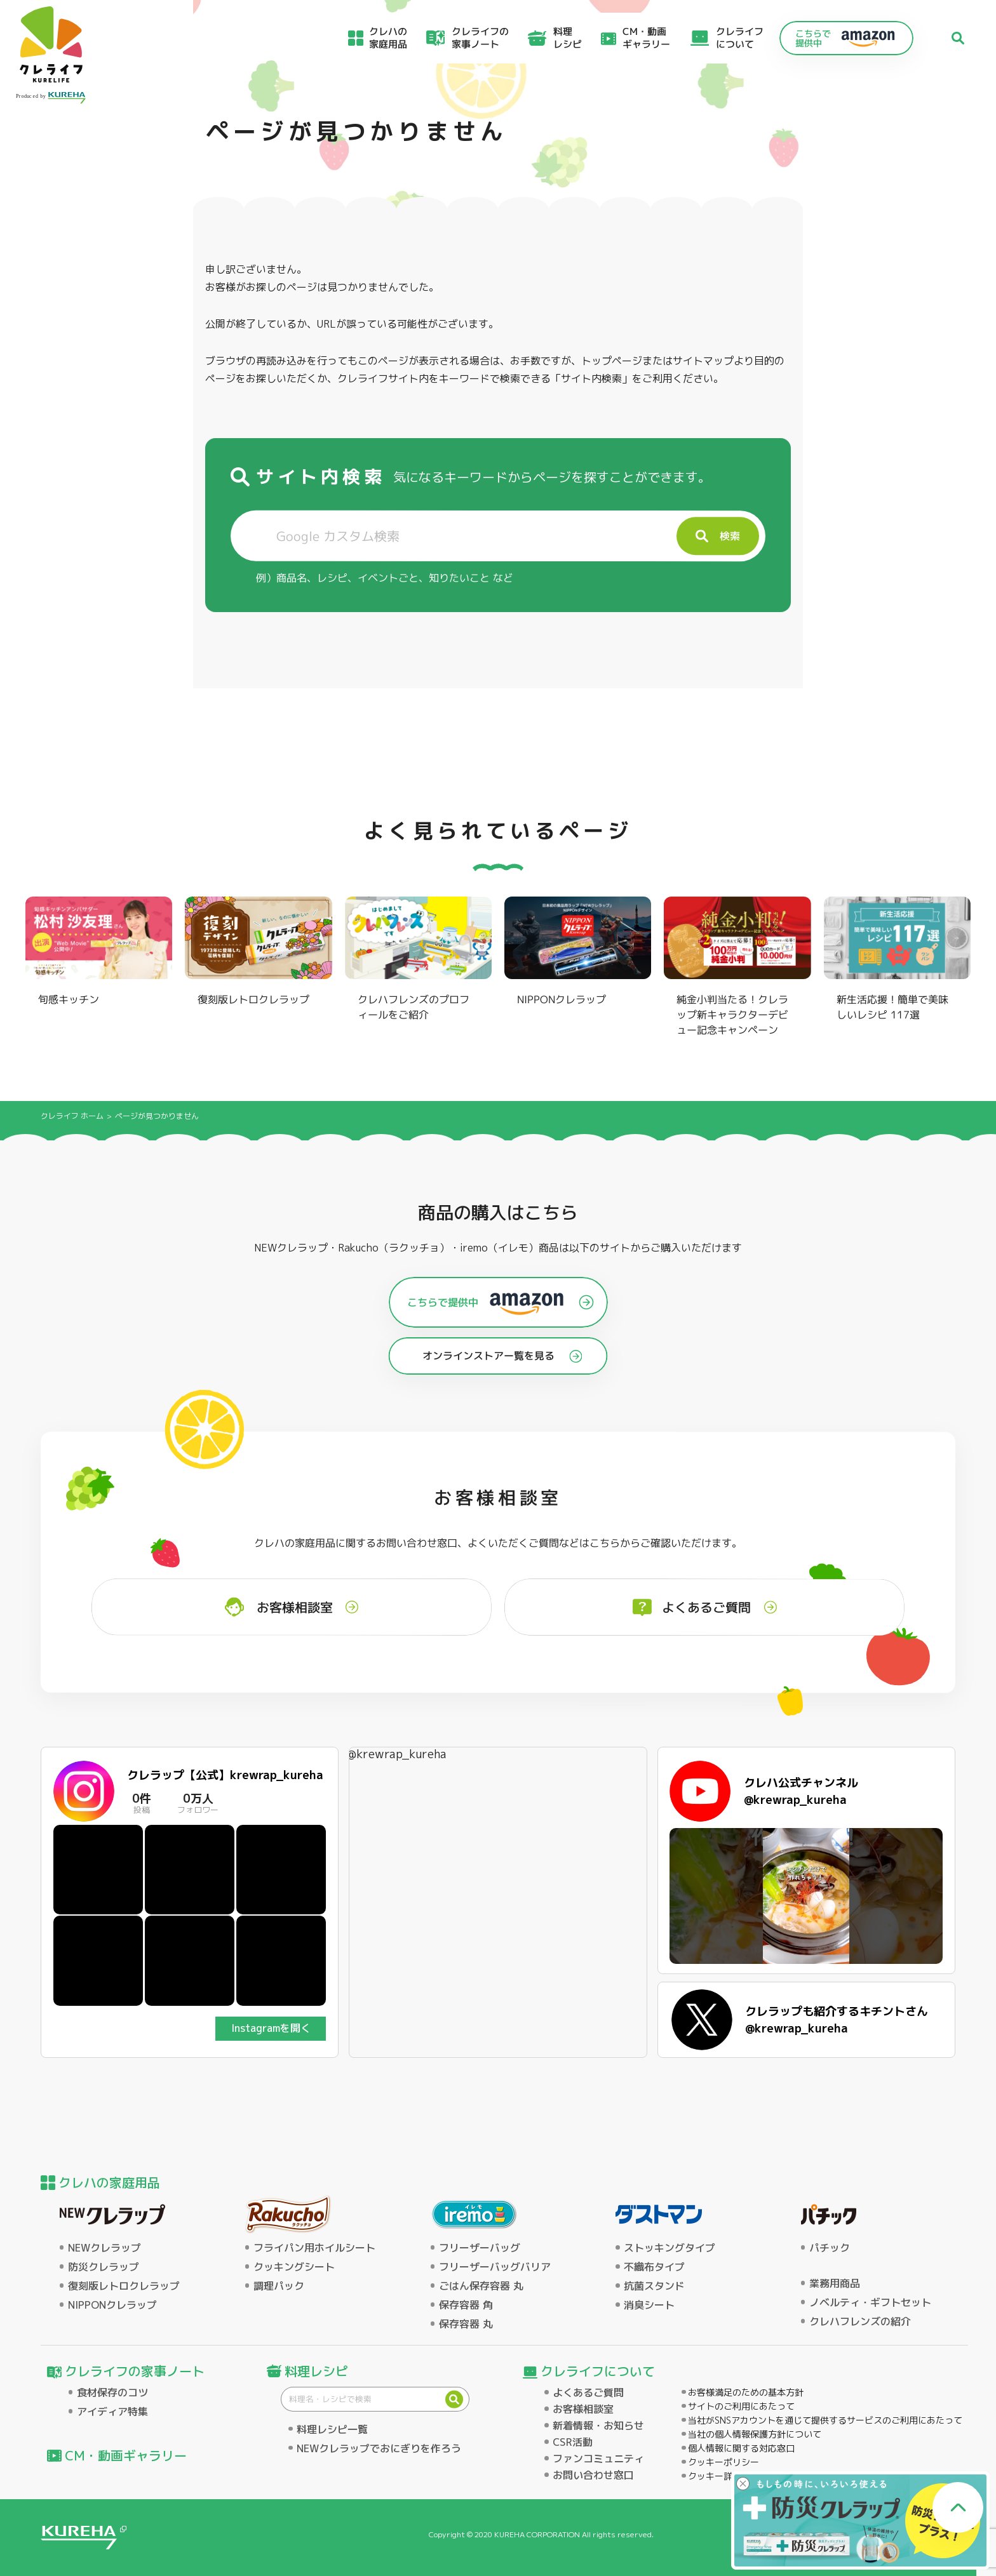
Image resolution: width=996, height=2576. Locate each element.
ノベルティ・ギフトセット (870, 2302)
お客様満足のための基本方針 (746, 2392)
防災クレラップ (103, 2267)
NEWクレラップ (104, 2248)
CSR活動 (573, 2442)
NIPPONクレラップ (112, 2305)
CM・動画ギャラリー (646, 38)
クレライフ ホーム (72, 1116)
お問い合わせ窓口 (593, 2475)
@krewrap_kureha (397, 1754)
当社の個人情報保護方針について (754, 2434)
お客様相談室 (583, 2409)
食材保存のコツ (112, 2392)
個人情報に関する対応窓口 (741, 2448)
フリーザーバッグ (479, 2248)
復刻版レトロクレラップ (124, 2286)
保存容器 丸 (466, 2324)
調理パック (278, 2286)
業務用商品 (834, 2283)
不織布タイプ (654, 2267)
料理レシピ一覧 (332, 2429)
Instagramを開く (271, 2028)
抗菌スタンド (654, 2286)
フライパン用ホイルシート (314, 2248)
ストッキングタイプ (669, 2248)
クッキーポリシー (723, 2462)
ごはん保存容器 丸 (481, 2286)
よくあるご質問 (588, 2392)
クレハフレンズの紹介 (860, 2321)
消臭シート (649, 2305)
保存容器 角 (466, 2305)
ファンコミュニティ (598, 2458)
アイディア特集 (112, 2411)
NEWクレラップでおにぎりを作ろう (379, 2448)
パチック (829, 2248)
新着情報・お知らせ (598, 2425)
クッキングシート (294, 2267)
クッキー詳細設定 (723, 2476)
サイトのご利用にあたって (741, 2406)
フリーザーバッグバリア (495, 2267)
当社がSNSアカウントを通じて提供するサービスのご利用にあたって (825, 2420)
